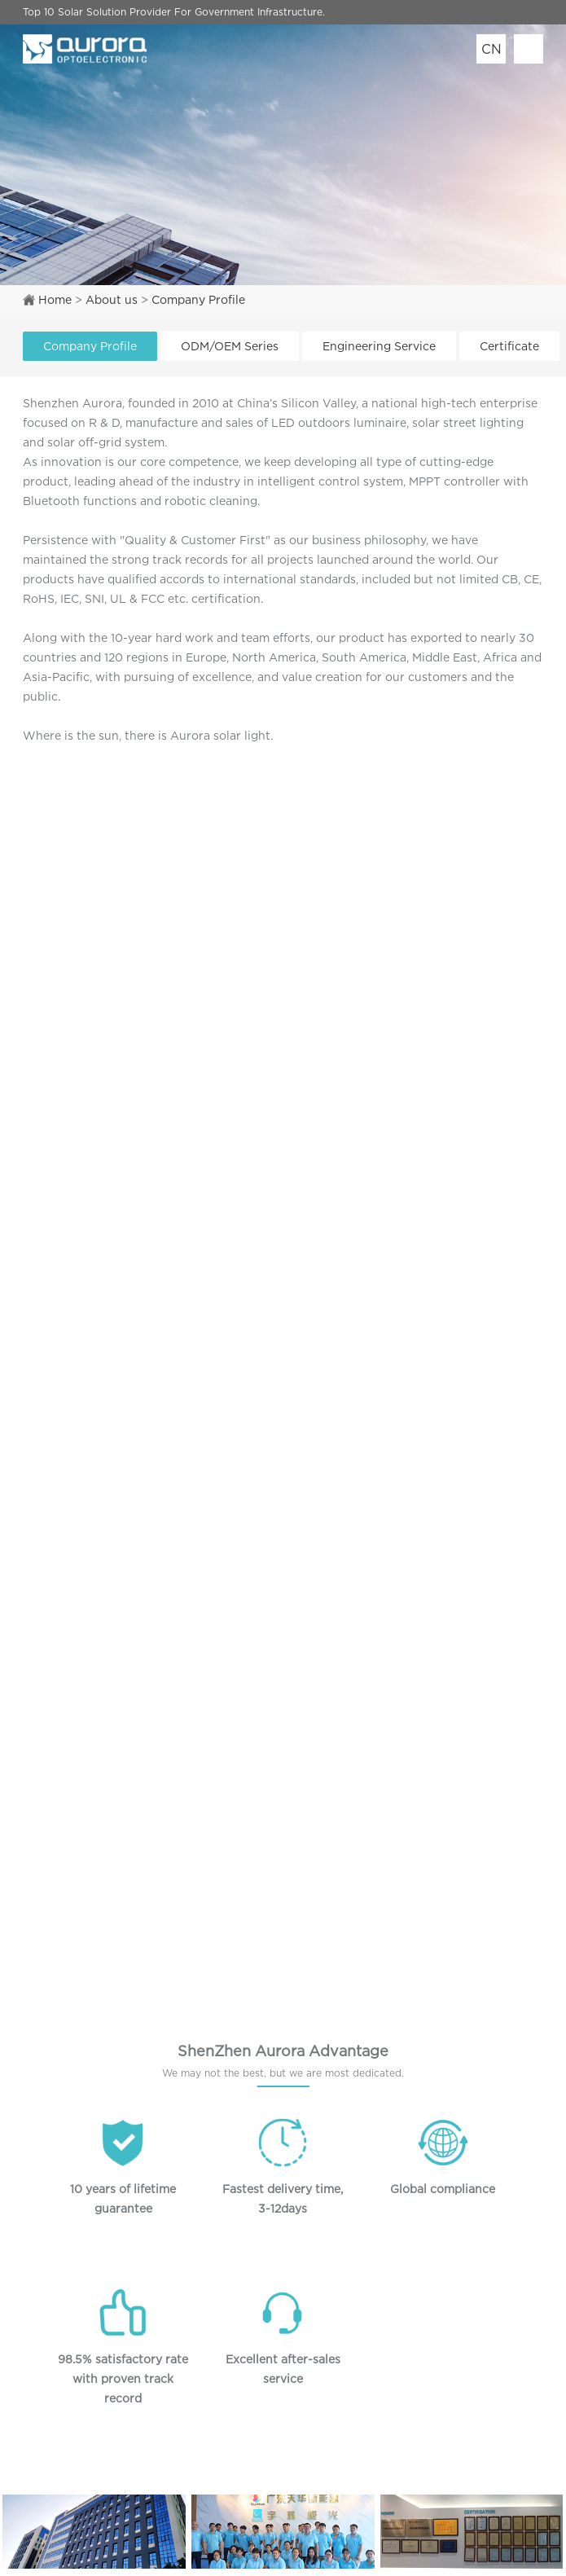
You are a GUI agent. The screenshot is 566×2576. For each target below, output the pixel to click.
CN (491, 49)
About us (112, 299)
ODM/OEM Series (230, 346)
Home (55, 299)
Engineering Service (379, 346)
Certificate (509, 346)
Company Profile (198, 299)
